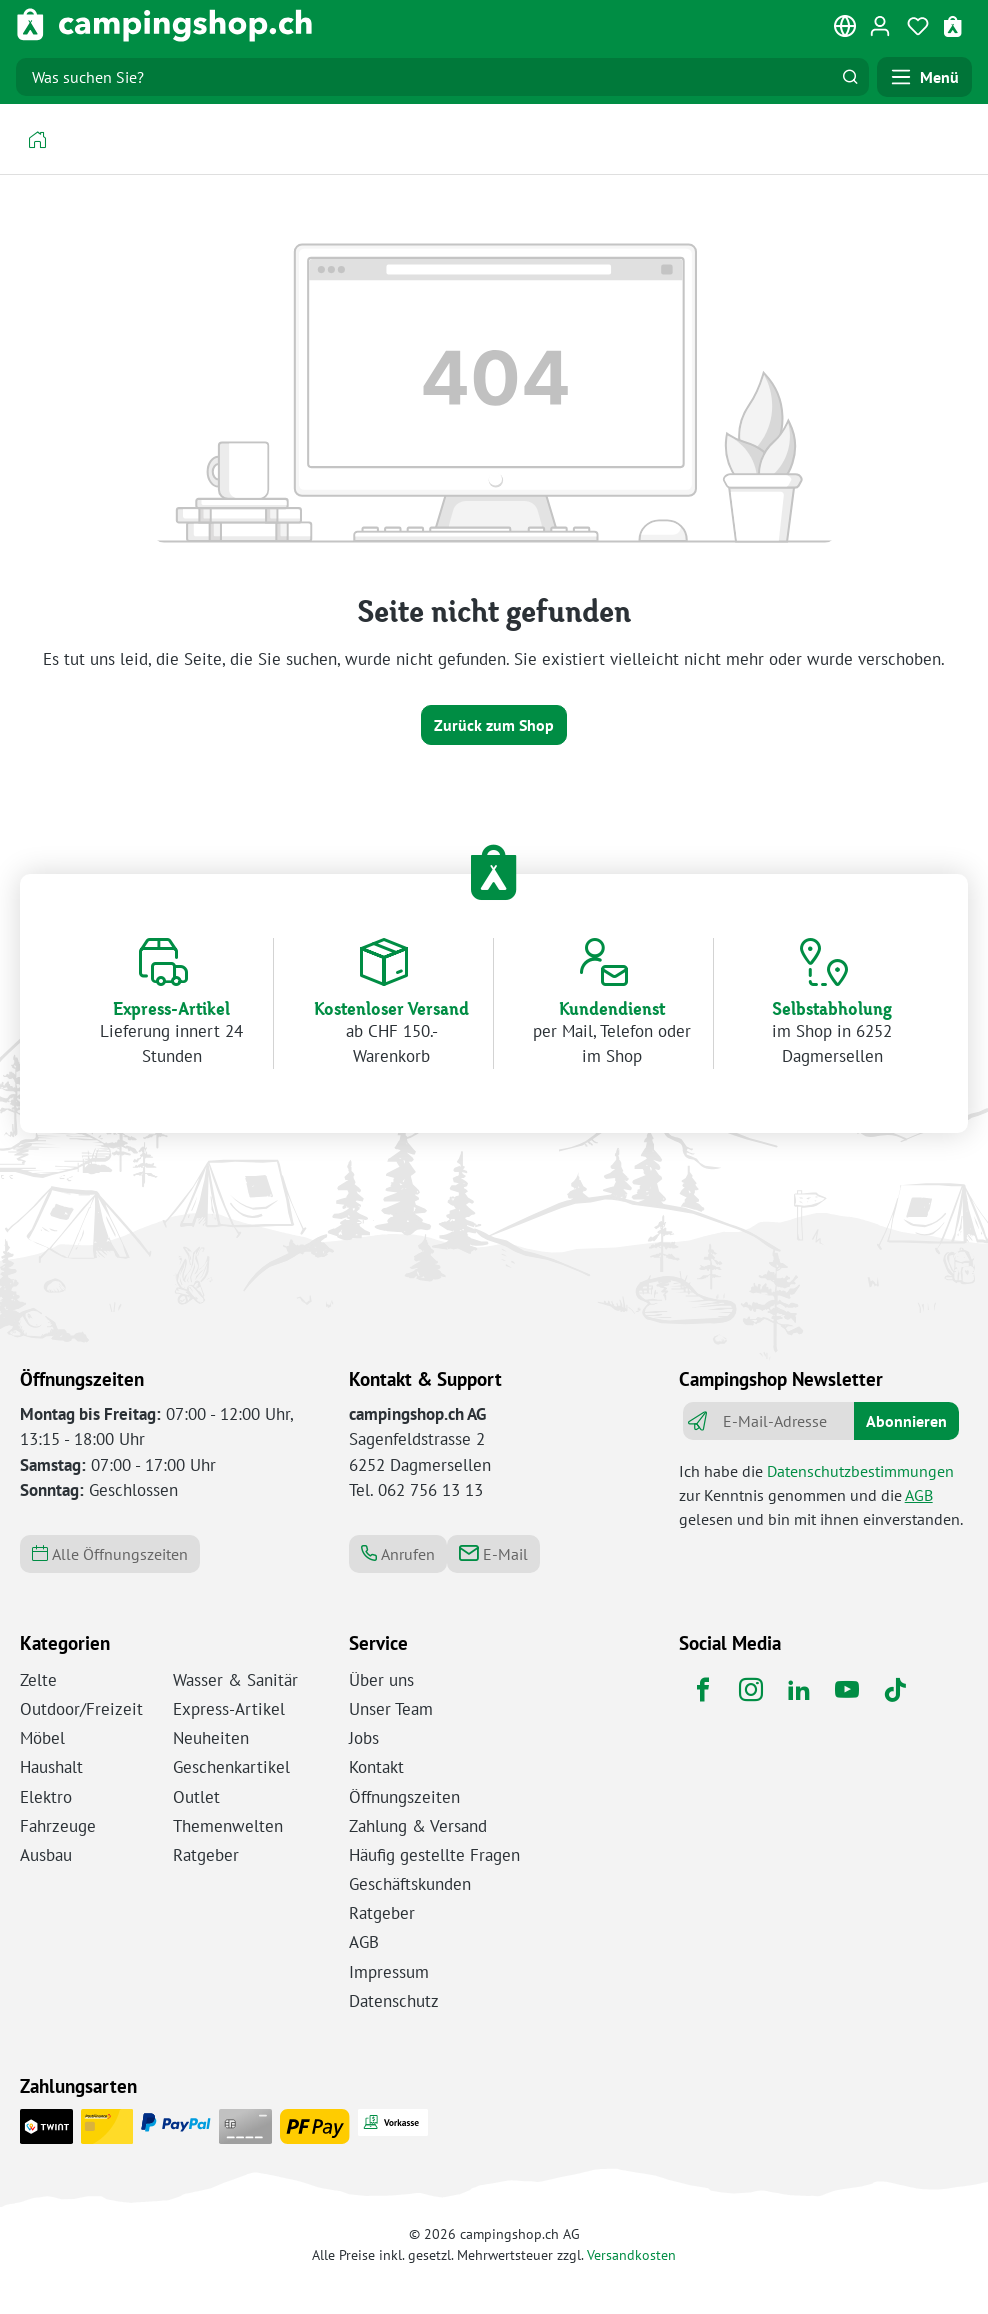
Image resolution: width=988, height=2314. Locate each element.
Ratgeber (206, 1855)
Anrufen (398, 1554)
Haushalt (51, 1767)
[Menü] (924, 77)
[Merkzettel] (918, 25)
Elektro (46, 1797)
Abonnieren (906, 1421)
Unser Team (391, 1709)
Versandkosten (631, 2254)
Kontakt (376, 1767)
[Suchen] (850, 77)
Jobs (364, 1738)
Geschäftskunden (410, 1884)
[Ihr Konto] (880, 25)
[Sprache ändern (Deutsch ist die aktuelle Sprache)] (846, 30)
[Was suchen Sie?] (424, 77)
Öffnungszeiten (404, 1797)
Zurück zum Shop (494, 725)
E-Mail (493, 1554)
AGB (919, 1495)
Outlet (196, 1797)
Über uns (381, 1680)
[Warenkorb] (955, 25)
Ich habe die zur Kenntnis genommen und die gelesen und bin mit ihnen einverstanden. (821, 1495)
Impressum (389, 1972)
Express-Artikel (229, 1709)
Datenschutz (394, 2001)
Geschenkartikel (231, 1767)
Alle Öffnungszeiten (110, 1554)
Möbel (42, 1738)
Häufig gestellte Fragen (434, 1855)
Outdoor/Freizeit (81, 1709)
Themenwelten (228, 1826)
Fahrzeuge (58, 1826)
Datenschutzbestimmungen (860, 1471)
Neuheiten (211, 1738)
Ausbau (46, 1855)
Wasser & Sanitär (235, 1680)
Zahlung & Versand (418, 1826)
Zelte (38, 1680)
